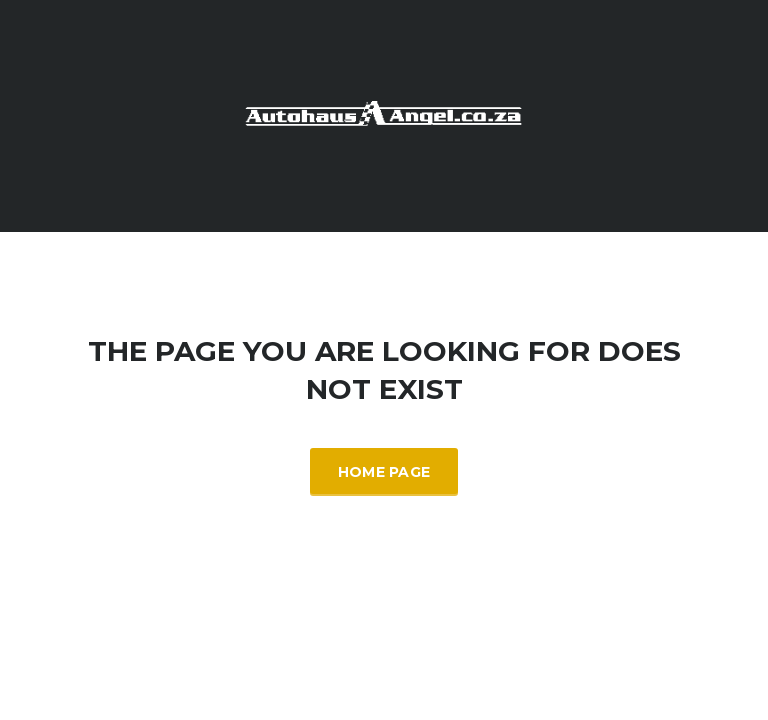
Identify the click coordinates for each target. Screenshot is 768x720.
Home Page (384, 472)
